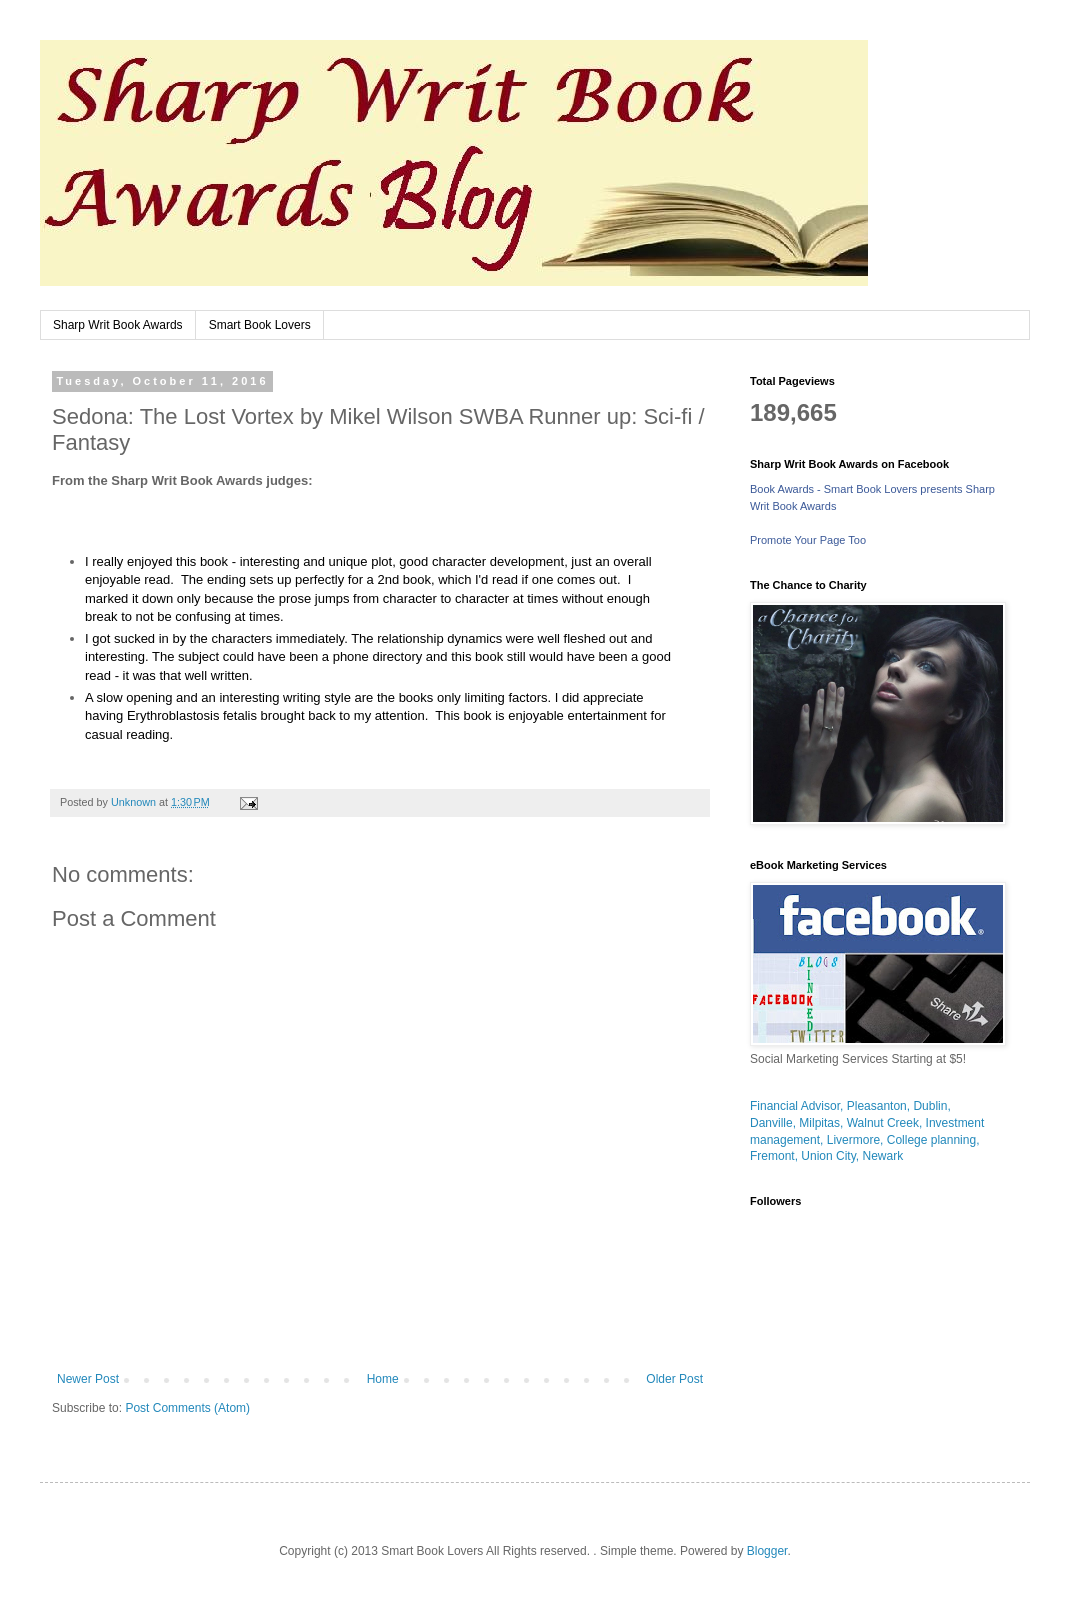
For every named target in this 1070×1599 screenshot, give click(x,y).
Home (383, 1379)
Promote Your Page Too (808, 540)
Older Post (674, 1379)
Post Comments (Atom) (187, 1408)
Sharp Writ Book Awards (118, 325)
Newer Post (88, 1379)
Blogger (767, 1551)
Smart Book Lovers (260, 325)
